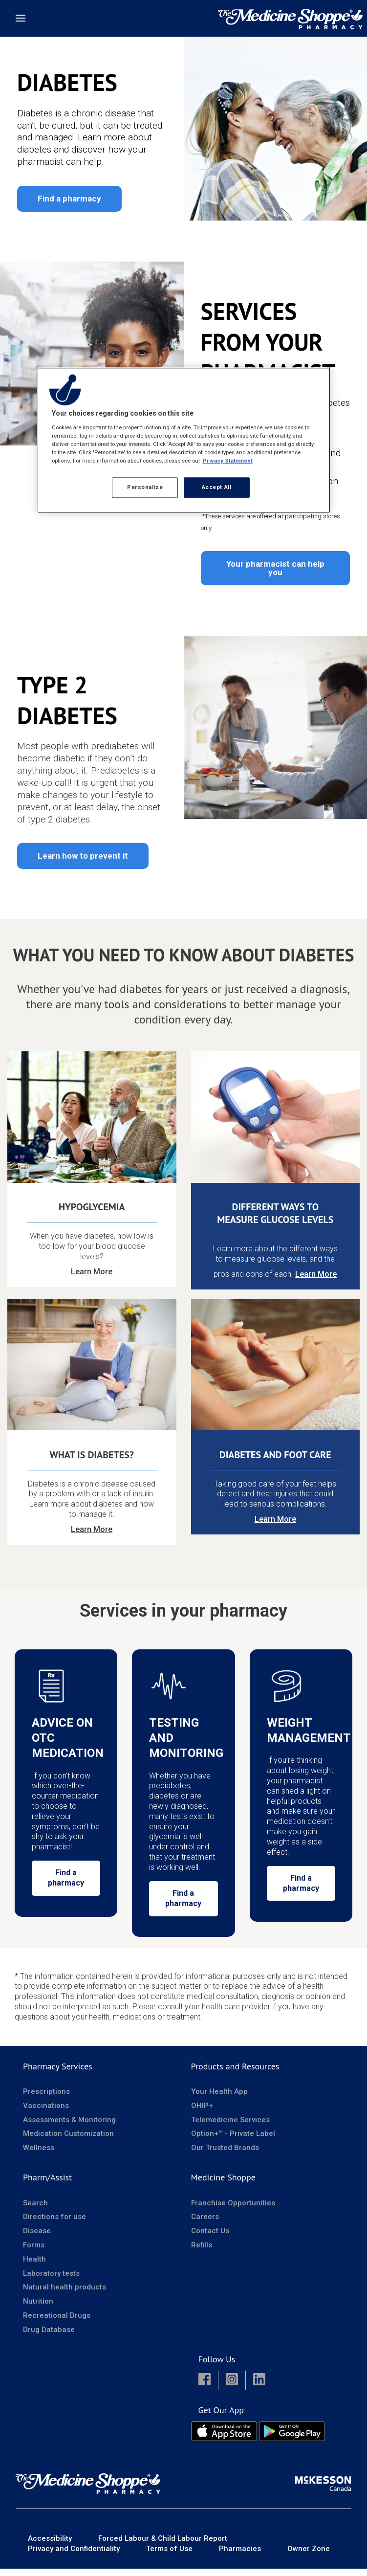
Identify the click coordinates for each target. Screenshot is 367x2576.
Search (35, 2210)
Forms (33, 2252)
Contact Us (210, 2238)
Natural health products (64, 2294)
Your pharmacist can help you (275, 567)
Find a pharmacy (69, 198)
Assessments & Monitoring (69, 2127)
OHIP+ (202, 2113)
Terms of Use (169, 2556)
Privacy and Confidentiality (74, 2556)
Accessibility (50, 2546)
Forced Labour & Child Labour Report (162, 2546)
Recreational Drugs (56, 2322)
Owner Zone (308, 2556)
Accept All (217, 487)
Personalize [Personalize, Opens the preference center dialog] (145, 487)
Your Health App (219, 2099)
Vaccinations (46, 2113)
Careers (205, 2224)
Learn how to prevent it (83, 855)
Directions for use (54, 2224)
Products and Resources (235, 2073)
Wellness (38, 2155)
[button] (204, 2388)
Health (34, 2266)
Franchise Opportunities (233, 2210)
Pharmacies (240, 2556)
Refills (201, 2252)
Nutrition (38, 2309)
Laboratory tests (51, 2280)
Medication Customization (68, 2141)
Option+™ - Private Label (233, 2141)
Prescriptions (46, 2099)
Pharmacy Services (57, 2073)
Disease (37, 2238)
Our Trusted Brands (225, 2155)
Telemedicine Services (230, 2127)
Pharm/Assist (47, 2185)
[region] (183, 440)
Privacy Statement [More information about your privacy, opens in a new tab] (228, 460)
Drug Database (49, 2336)
